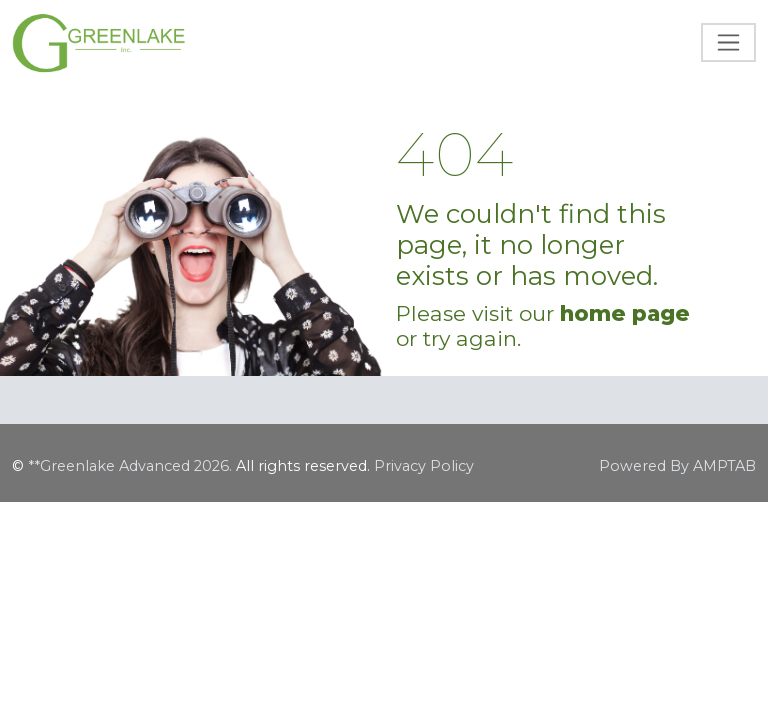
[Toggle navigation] (728, 42)
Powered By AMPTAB (677, 466)
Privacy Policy (424, 466)
